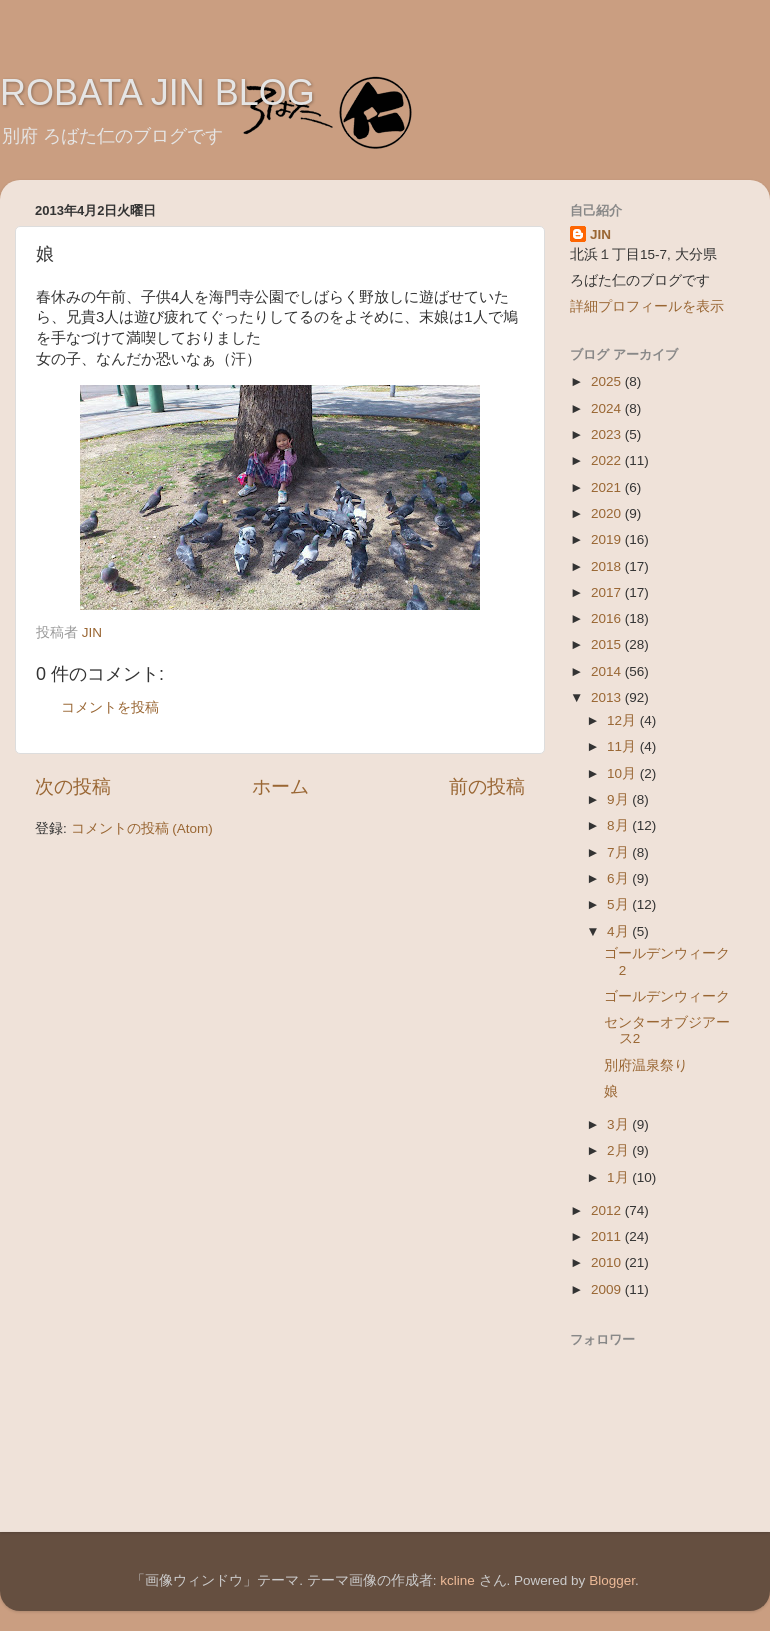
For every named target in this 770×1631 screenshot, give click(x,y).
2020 (608, 513)
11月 (623, 746)
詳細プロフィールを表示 (647, 306)
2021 (608, 487)
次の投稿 (73, 786)
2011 (608, 1236)
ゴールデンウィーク (667, 996)
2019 (608, 539)
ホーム (280, 786)
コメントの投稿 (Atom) (142, 828)
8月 (619, 825)
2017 (608, 592)
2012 (608, 1210)
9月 (619, 799)
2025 (608, 381)
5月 (619, 904)
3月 (619, 1124)
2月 (619, 1150)
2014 (608, 671)
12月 (623, 720)
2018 (608, 566)
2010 (608, 1262)
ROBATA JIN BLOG (157, 92)
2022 (608, 460)
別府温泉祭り (646, 1065)
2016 (608, 618)
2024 (608, 408)
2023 (608, 434)
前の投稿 (487, 786)
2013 (608, 697)
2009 (608, 1289)
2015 (608, 644)
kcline (457, 1580)
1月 (619, 1177)
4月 (619, 931)
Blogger (612, 1580)
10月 (623, 773)
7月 (619, 852)
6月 (619, 878)
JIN (600, 234)
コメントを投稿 (110, 707)
